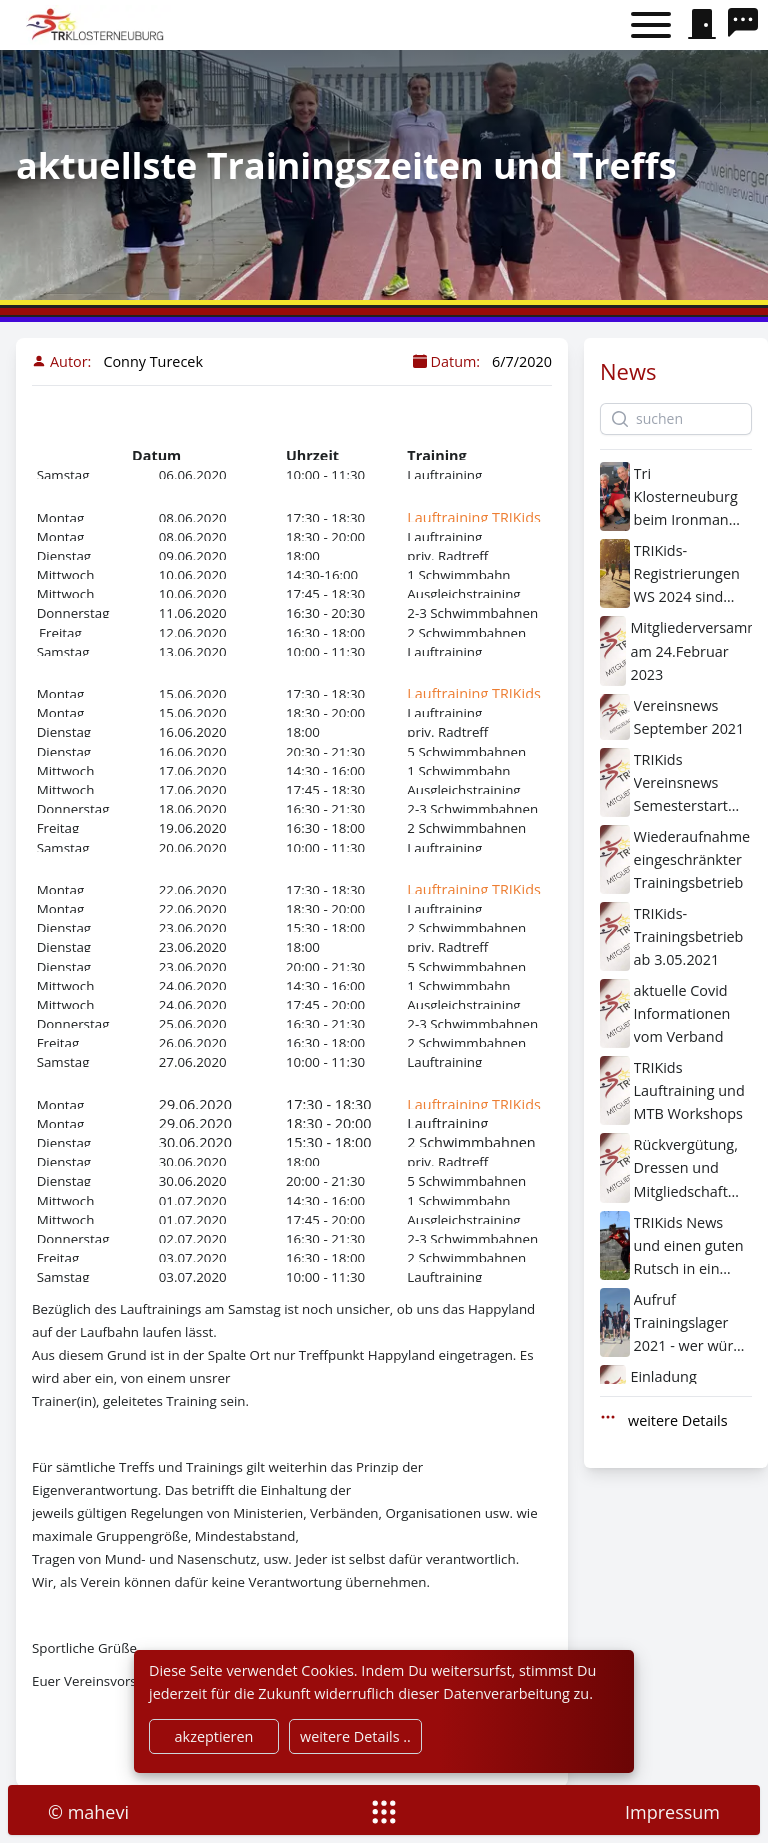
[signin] (702, 25)
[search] (748, 25)
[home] (97, 25)
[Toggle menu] (651, 25)
